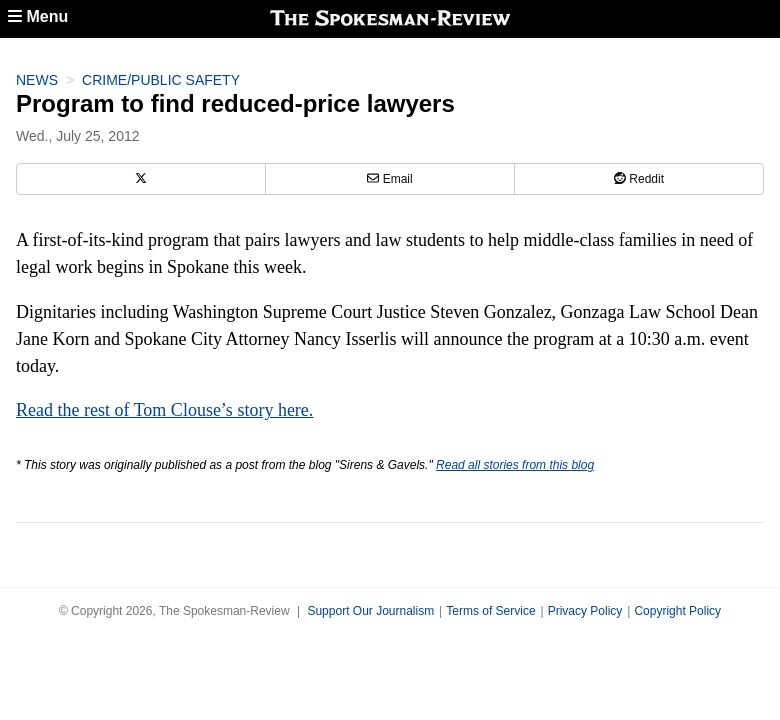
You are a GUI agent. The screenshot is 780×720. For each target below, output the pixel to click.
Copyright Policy (677, 611)
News (37, 80)
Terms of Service (490, 611)
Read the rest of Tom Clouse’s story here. (164, 410)
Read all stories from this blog (515, 465)
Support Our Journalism (370, 611)
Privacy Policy (585, 611)
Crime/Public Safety (161, 80)
